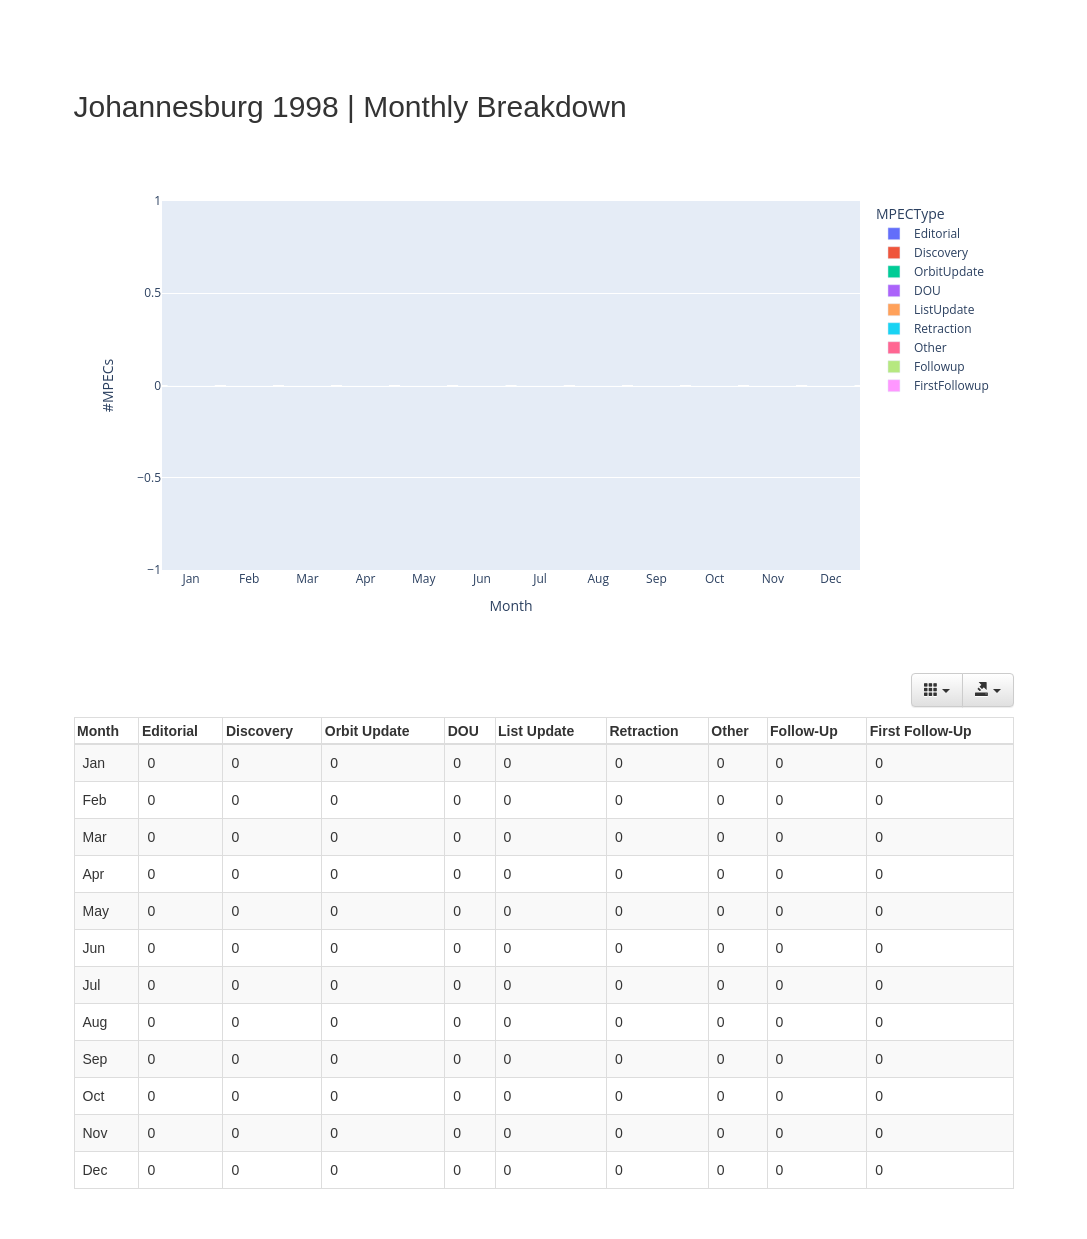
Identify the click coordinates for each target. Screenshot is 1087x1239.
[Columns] (937, 690)
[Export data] (988, 690)
